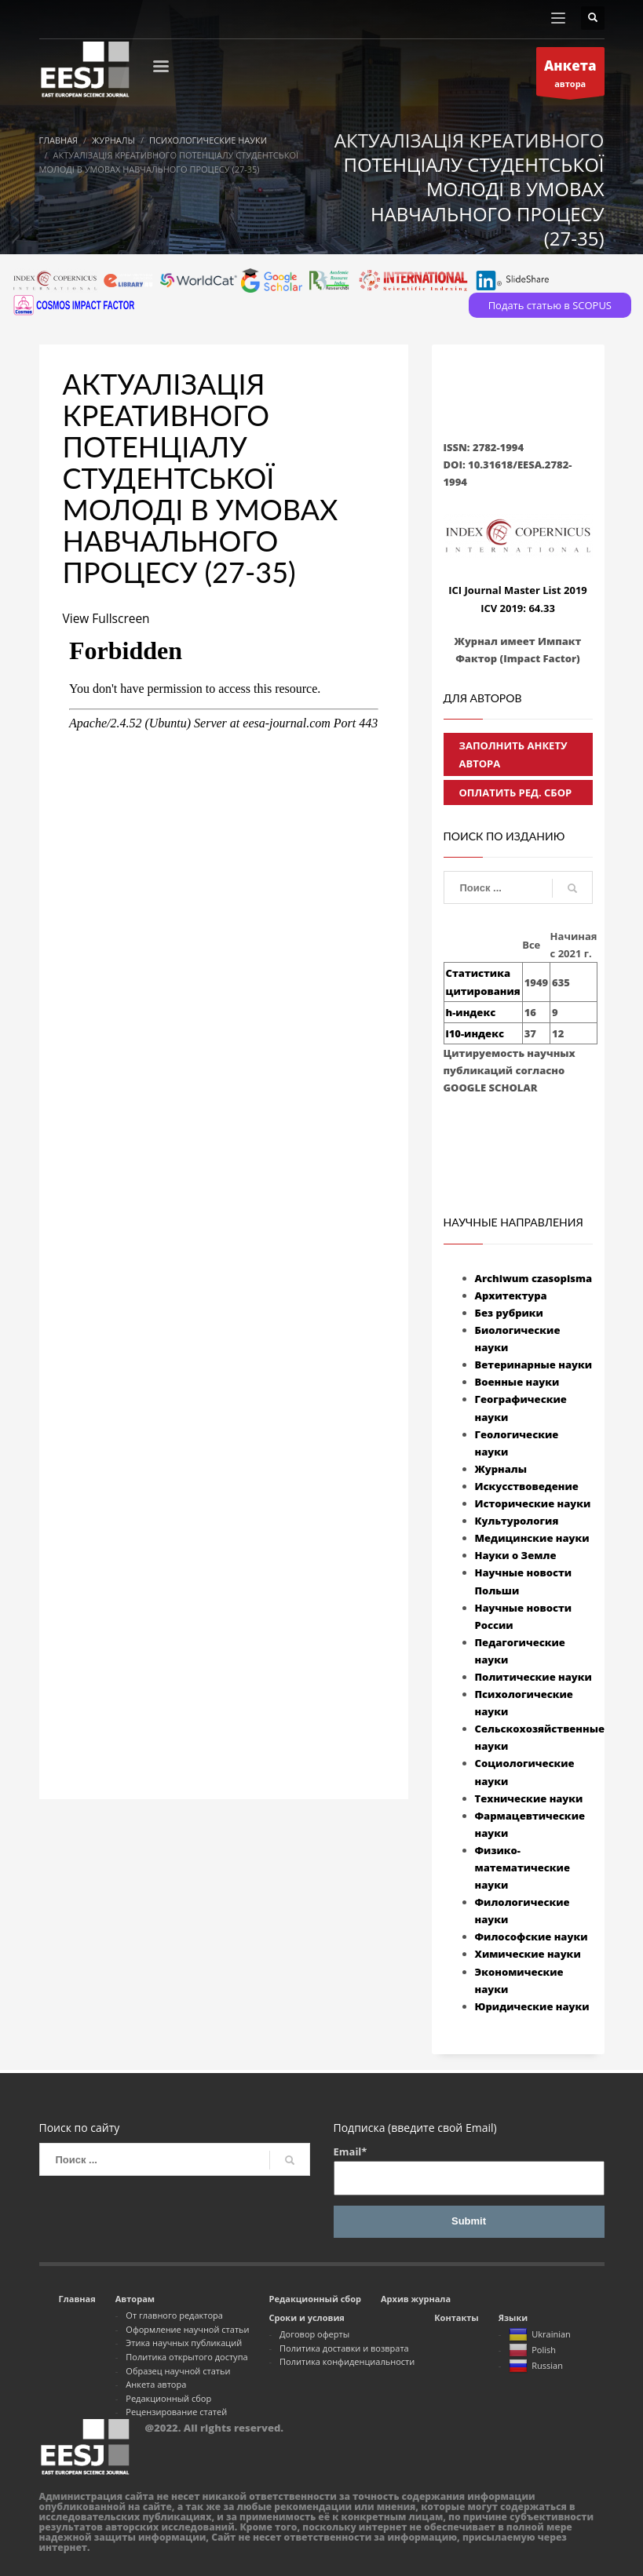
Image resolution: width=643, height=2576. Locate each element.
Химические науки (528, 1954)
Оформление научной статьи (187, 2329)
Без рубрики (509, 1313)
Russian (536, 2366)
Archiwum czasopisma (534, 1278)
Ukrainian (540, 2335)
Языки (513, 2317)
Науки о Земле (516, 1555)
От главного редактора (174, 2315)
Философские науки (531, 1936)
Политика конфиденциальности (347, 2361)
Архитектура (511, 1295)
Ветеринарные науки (534, 1364)
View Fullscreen (108, 618)
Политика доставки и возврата (344, 2348)
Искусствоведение (527, 1486)
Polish (532, 2351)
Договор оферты (314, 2334)
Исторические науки (533, 1503)
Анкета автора (156, 2384)
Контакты (456, 2317)
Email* (469, 2169)
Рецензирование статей (176, 2412)
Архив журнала (416, 2299)
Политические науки (533, 1677)
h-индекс (471, 1012)
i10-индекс (475, 1033)
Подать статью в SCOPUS (550, 305)
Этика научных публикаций (184, 2342)
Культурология (517, 1521)
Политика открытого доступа (186, 2357)
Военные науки (517, 1382)
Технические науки (529, 1798)
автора (570, 75)
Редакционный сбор (168, 2398)
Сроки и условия (307, 2317)
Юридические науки (532, 2006)
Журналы (501, 1469)
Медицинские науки (532, 1538)
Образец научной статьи (178, 2371)
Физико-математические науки (522, 1867)
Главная (77, 2299)
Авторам (135, 2299)
